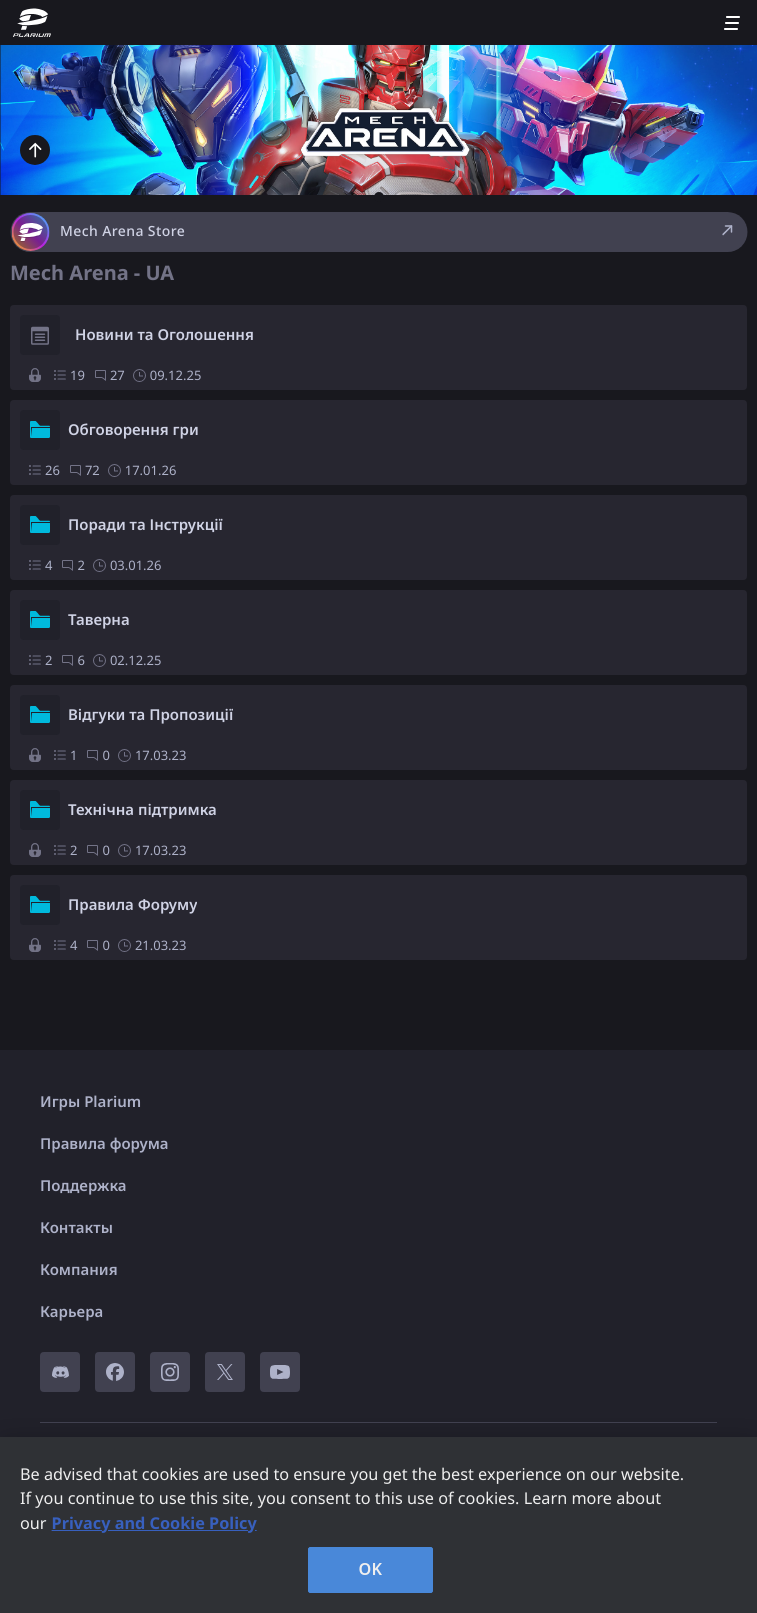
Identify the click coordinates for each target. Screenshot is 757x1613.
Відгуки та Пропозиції (150, 715)
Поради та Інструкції (145, 525)
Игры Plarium (90, 1102)
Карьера (71, 1312)
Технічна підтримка (142, 810)
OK (371, 1569)
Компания (79, 1270)
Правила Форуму (132, 905)
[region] (378, 1525)
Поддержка (83, 1186)
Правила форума (104, 1144)
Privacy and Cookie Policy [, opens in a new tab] (154, 1523)
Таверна (99, 620)
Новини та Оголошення (164, 335)
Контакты (76, 1228)
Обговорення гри (133, 430)
